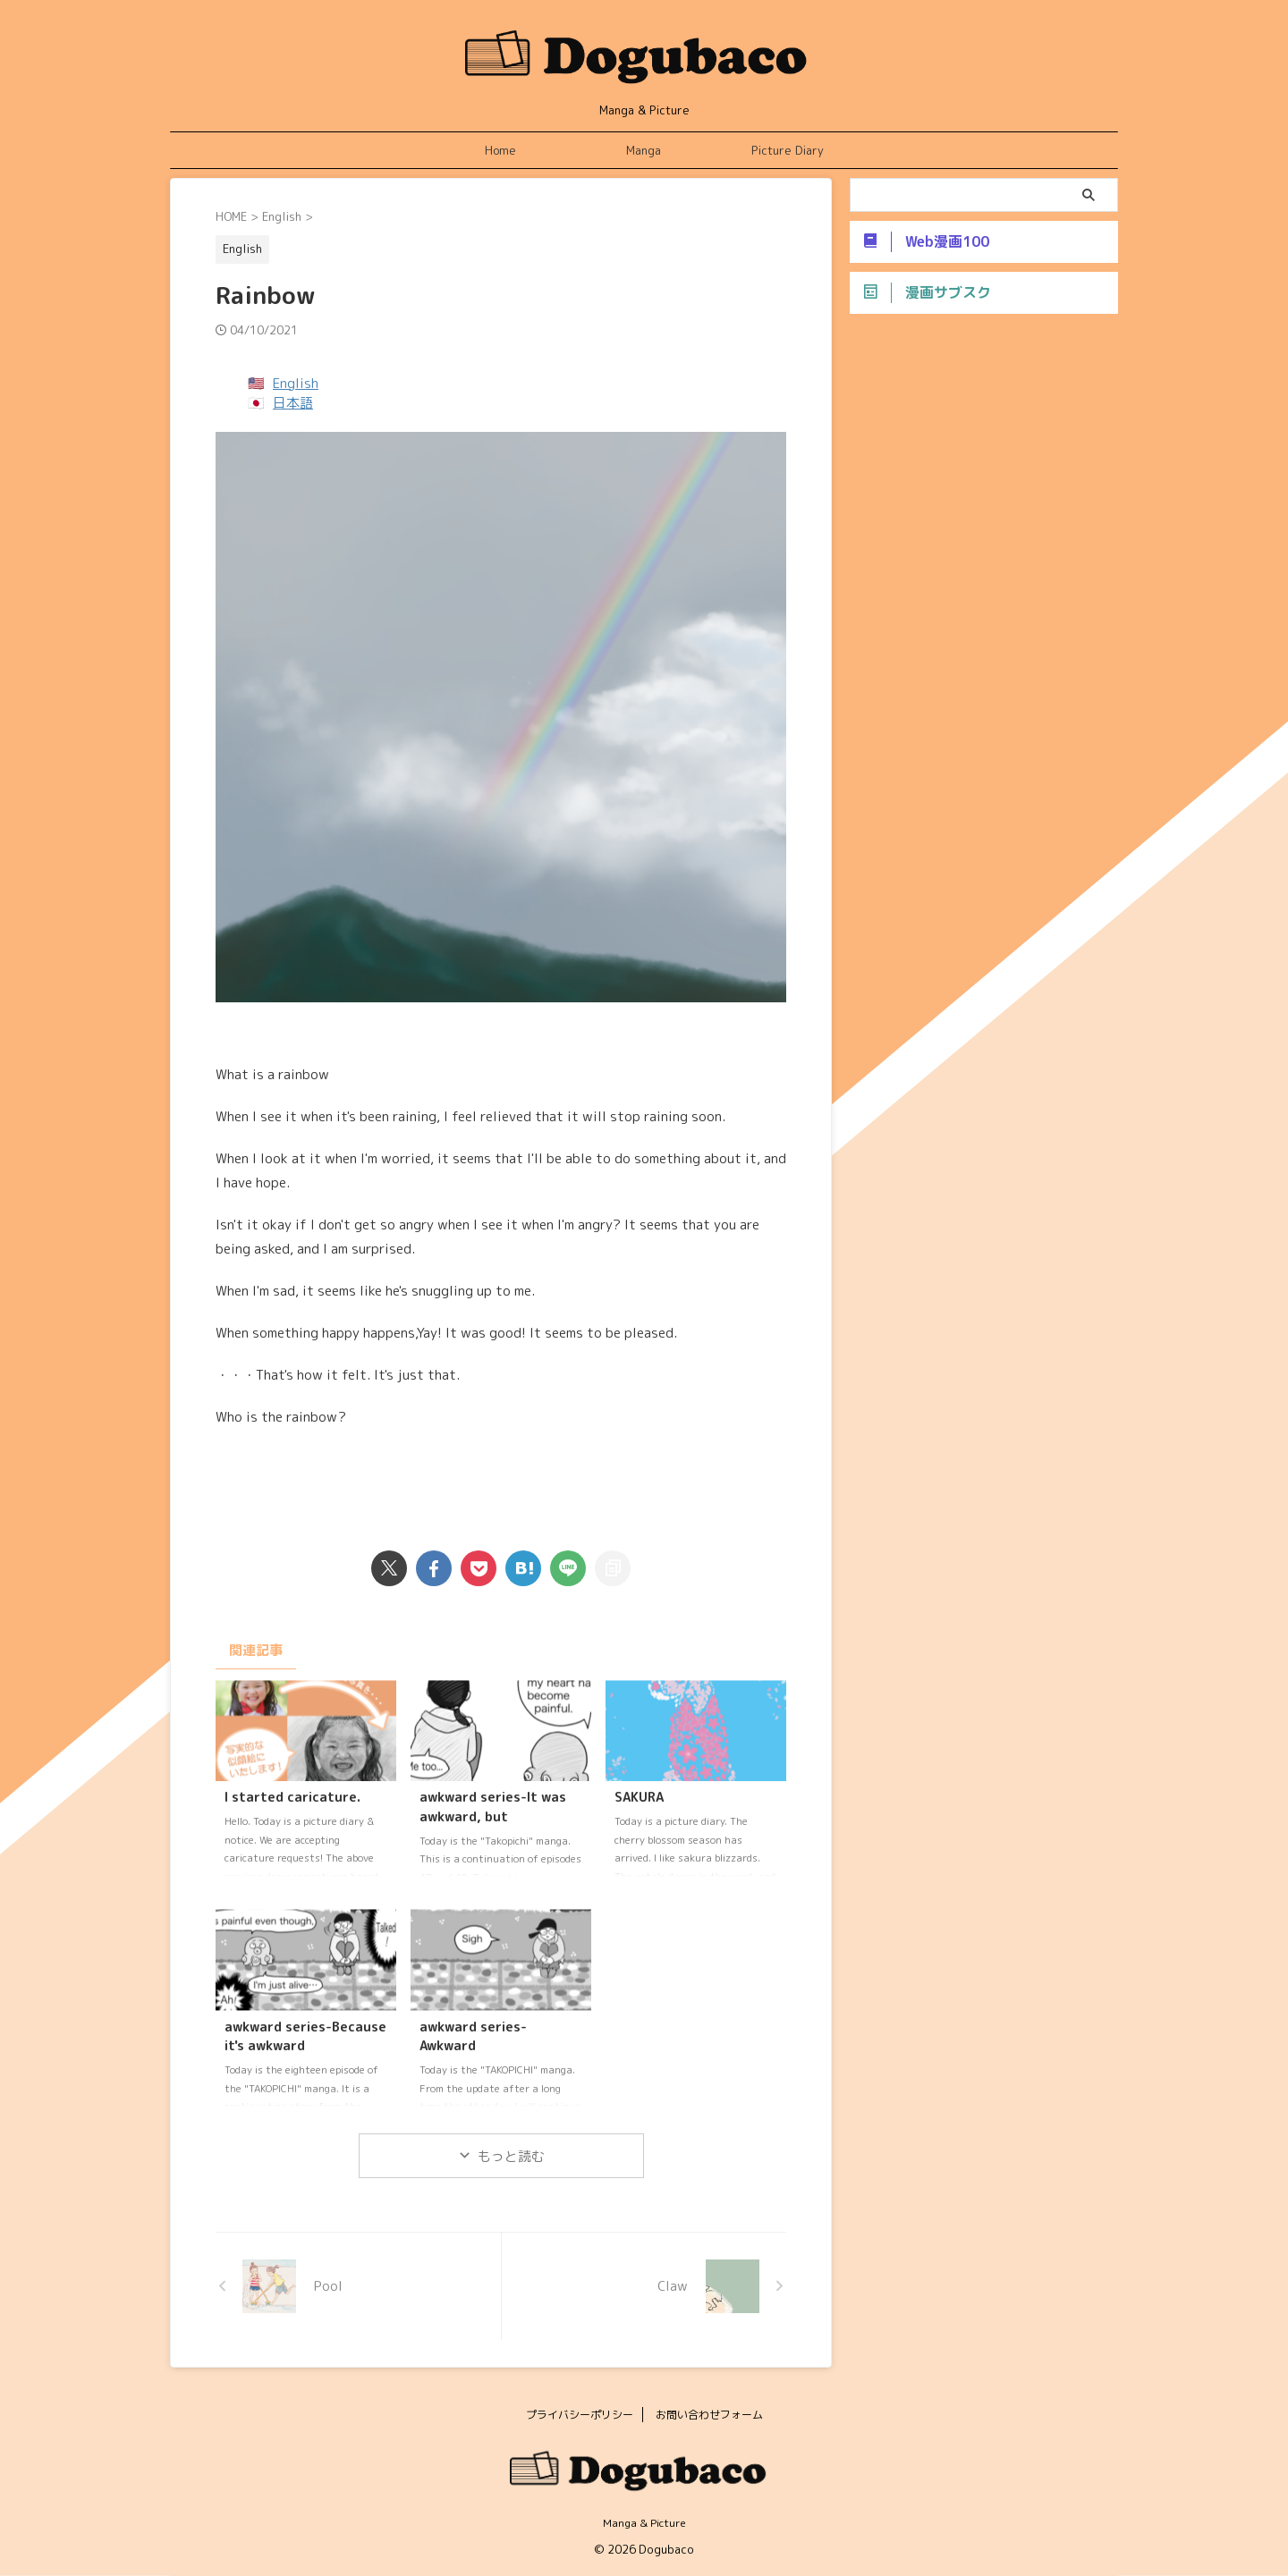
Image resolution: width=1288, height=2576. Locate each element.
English (295, 383)
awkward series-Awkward (473, 2037)
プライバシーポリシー (579, 2414)
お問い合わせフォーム (709, 2414)
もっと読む (511, 2156)
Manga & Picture (644, 2522)
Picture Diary (787, 150)
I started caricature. (292, 1797)
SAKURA (639, 1797)
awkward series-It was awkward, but (492, 1807)
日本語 (293, 402)
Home (500, 150)
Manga (643, 150)
